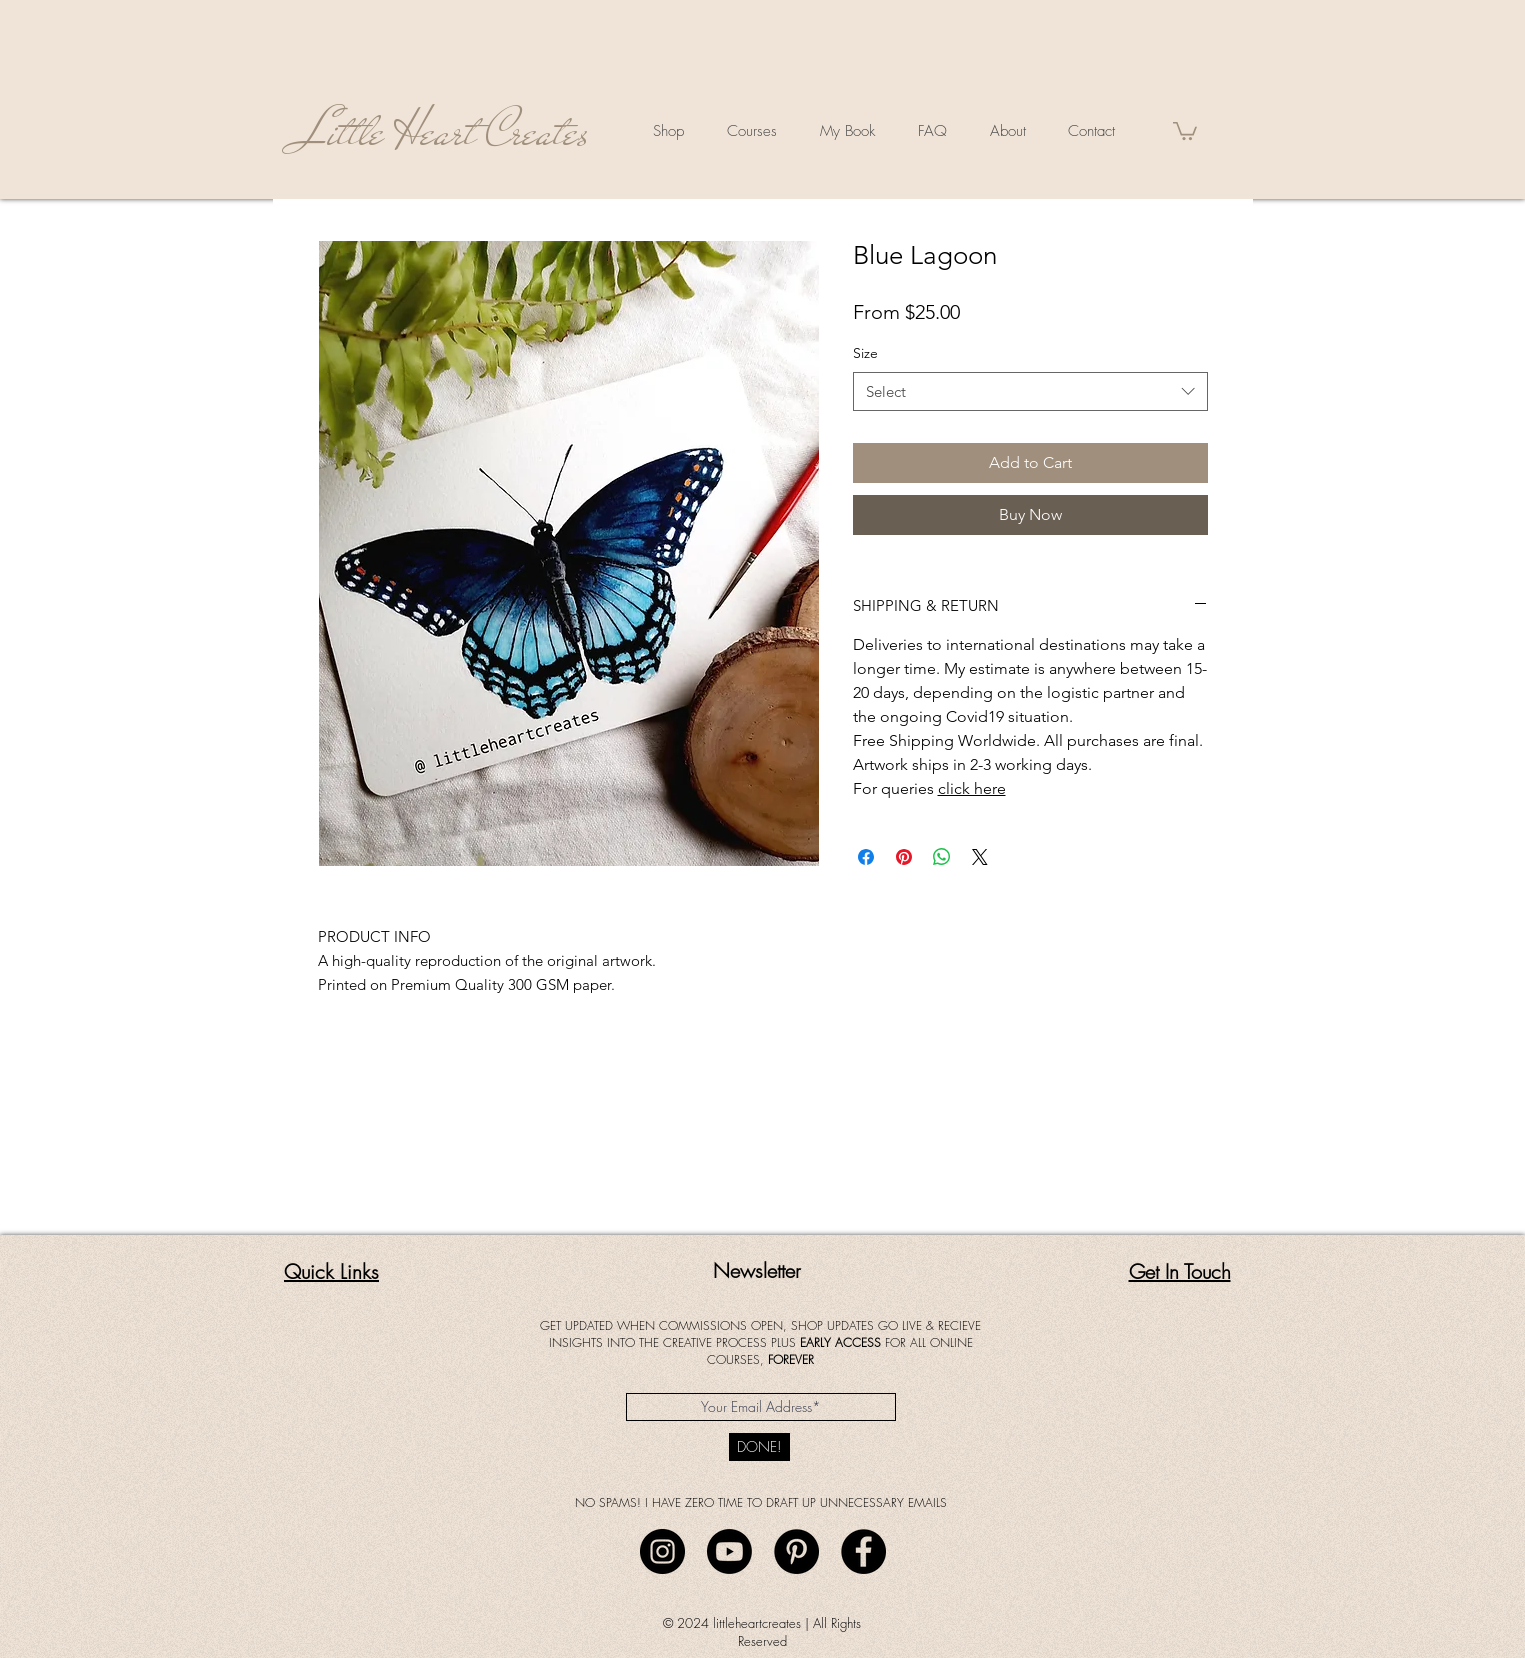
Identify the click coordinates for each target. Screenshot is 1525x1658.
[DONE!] (759, 1447)
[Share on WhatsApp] (942, 857)
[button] (1185, 130)
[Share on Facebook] (866, 857)
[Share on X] (980, 857)
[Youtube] (729, 1551)
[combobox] (1030, 391)
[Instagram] (662, 1551)
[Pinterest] (796, 1551)
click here (972, 788)
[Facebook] (863, 1551)
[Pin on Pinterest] (904, 857)
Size (865, 353)
